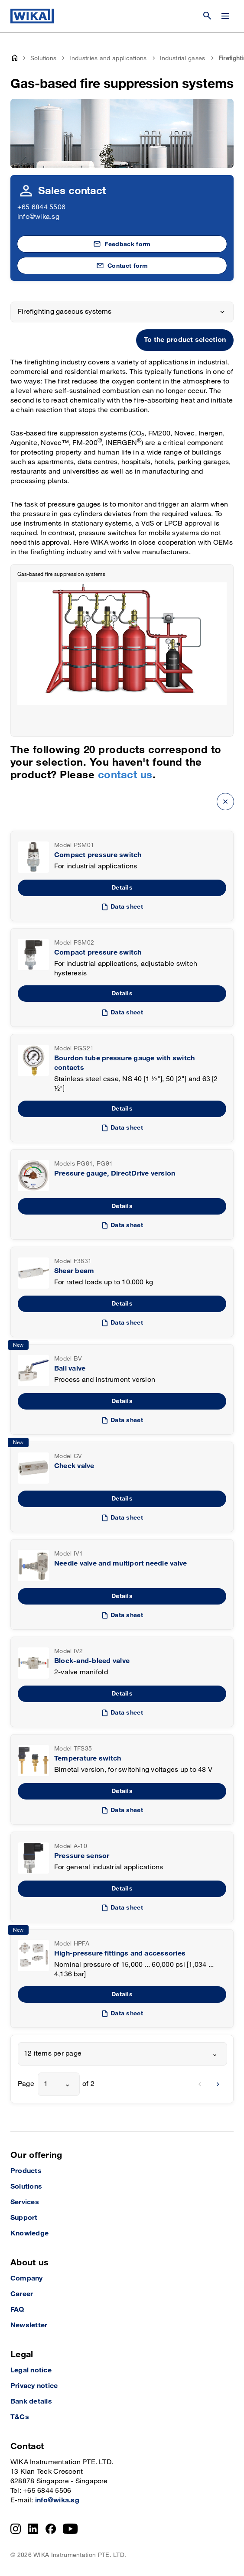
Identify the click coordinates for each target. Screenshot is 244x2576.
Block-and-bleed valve (92, 1661)
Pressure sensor (82, 1856)
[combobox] (122, 2054)
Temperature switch (87, 1758)
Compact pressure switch (98, 855)
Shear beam (74, 1271)
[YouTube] (70, 2529)
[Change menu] (225, 16)
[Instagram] (15, 2529)
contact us (125, 775)
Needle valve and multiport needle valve (120, 1563)
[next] (218, 2084)
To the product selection (185, 340)
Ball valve (69, 1368)
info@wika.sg (38, 217)
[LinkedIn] (33, 2529)
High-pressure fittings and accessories (119, 1953)
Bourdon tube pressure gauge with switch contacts (124, 1063)
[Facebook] (51, 2529)
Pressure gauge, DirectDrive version (114, 1173)
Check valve (74, 1466)
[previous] (200, 2084)
